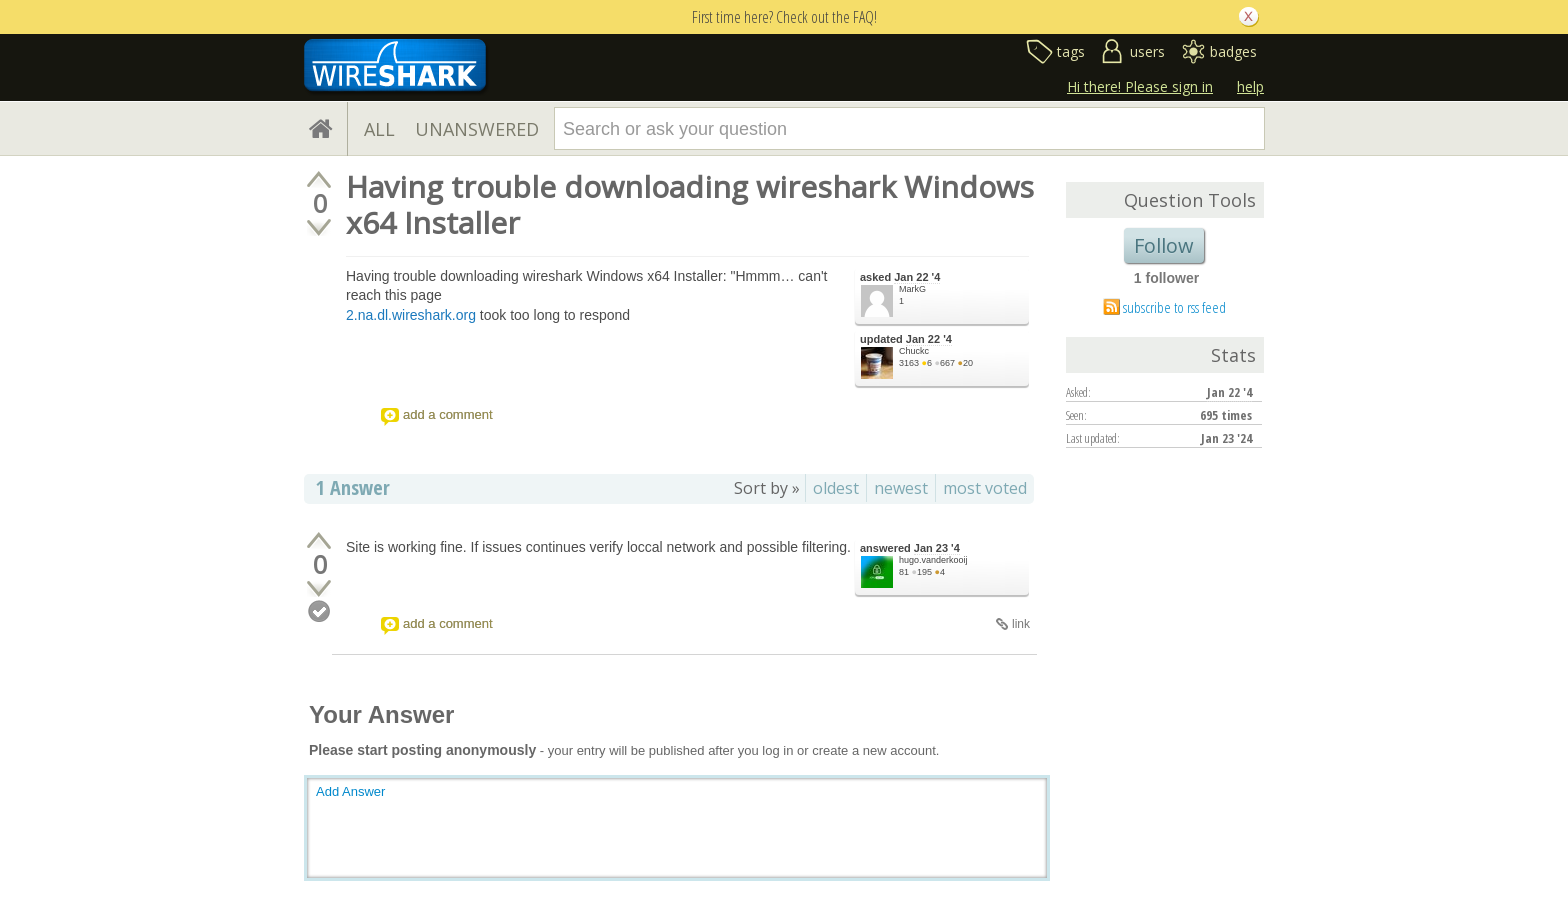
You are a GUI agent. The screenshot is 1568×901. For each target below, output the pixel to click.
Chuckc (914, 351)
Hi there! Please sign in (1140, 86)
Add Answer (350, 791)
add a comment (448, 414)
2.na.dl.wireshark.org (411, 315)
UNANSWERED (477, 129)
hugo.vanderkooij (933, 560)
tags (1071, 51)
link (1021, 624)
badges (1233, 51)
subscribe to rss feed (1174, 307)
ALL (379, 129)
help (1250, 86)
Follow (1164, 245)
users (1147, 51)
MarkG (912, 289)
